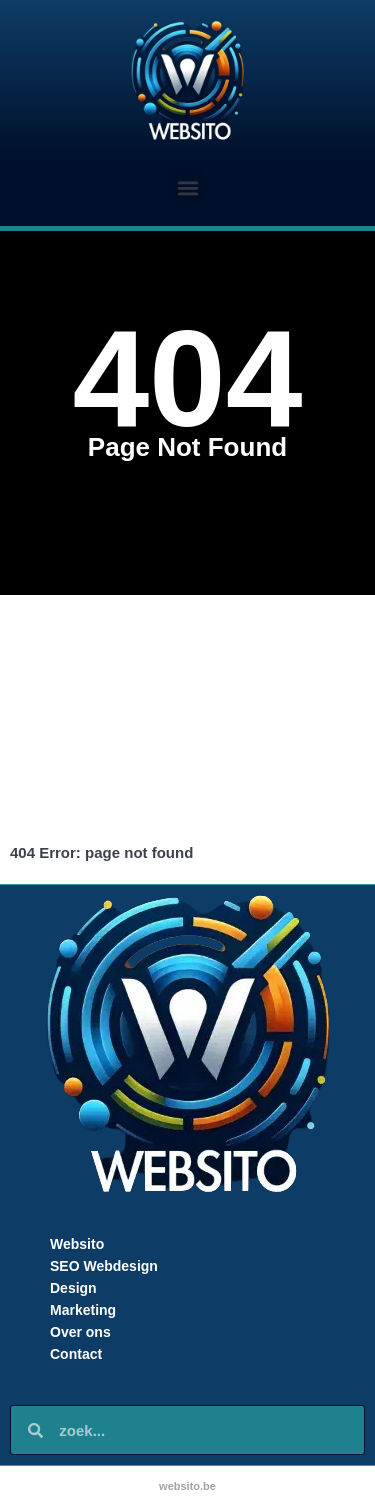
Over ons (80, 1332)
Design (73, 1288)
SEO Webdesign (104, 1266)
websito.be (187, 1486)
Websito (77, 1244)
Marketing (83, 1310)
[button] (187, 187)
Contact (76, 1354)
